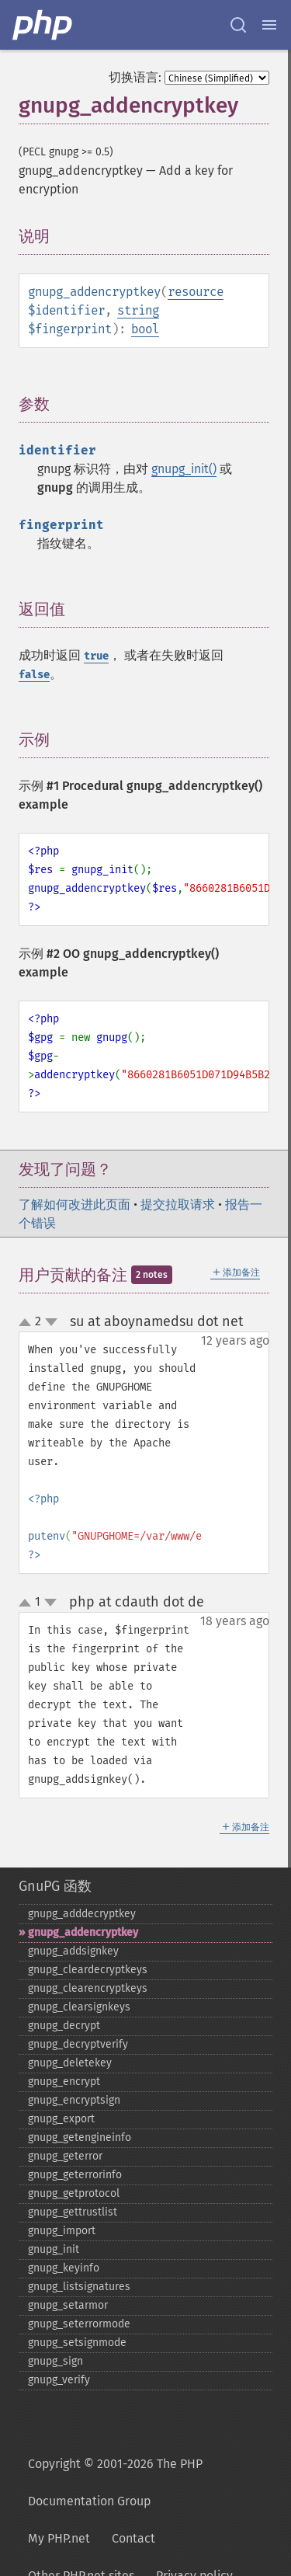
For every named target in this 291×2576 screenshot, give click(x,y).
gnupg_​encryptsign (74, 2100)
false (34, 674)
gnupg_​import (61, 2230)
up (28, 1323)
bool (145, 329)
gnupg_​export (61, 2118)
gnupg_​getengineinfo (79, 2137)
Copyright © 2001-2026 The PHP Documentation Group (115, 2482)
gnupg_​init (53, 2249)
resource (195, 291)
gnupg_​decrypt (64, 2025)
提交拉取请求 (177, 1204)
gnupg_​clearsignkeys (79, 2007)
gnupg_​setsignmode (77, 2342)
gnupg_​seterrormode (79, 2324)
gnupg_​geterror (65, 2156)
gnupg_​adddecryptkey (82, 1913)
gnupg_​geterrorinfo (75, 2174)
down (51, 1322)
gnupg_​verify (59, 2379)
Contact (133, 2538)
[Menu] (269, 24)
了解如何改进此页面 (74, 1204)
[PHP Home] (43, 25)
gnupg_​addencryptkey (83, 1932)
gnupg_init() (184, 468)
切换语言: (135, 77)
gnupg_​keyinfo (63, 2268)
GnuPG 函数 (55, 1886)
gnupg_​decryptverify (78, 2044)
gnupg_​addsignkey (73, 1951)
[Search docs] (238, 24)
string (138, 310)
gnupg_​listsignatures (79, 2286)
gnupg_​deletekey (70, 2063)
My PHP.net (59, 2538)
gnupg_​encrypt (64, 2081)
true (96, 656)
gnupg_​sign (55, 2361)
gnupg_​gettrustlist (72, 2212)
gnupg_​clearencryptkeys (87, 1988)
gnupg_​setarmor (68, 2305)
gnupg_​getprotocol (74, 2193)
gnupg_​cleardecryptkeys (87, 1969)
